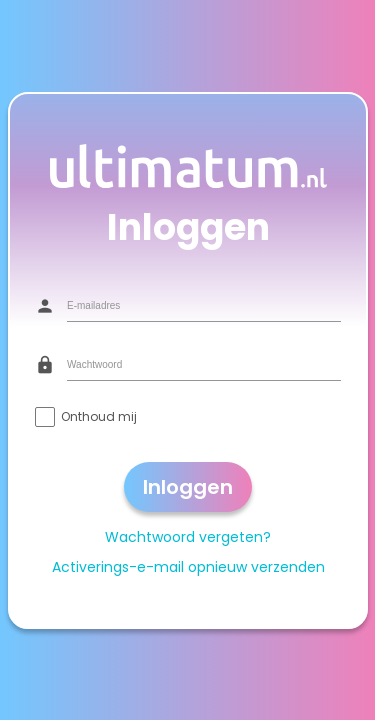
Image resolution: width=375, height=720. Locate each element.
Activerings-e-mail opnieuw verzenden (187, 566)
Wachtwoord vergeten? (188, 536)
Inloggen (188, 486)
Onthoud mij (99, 415)
